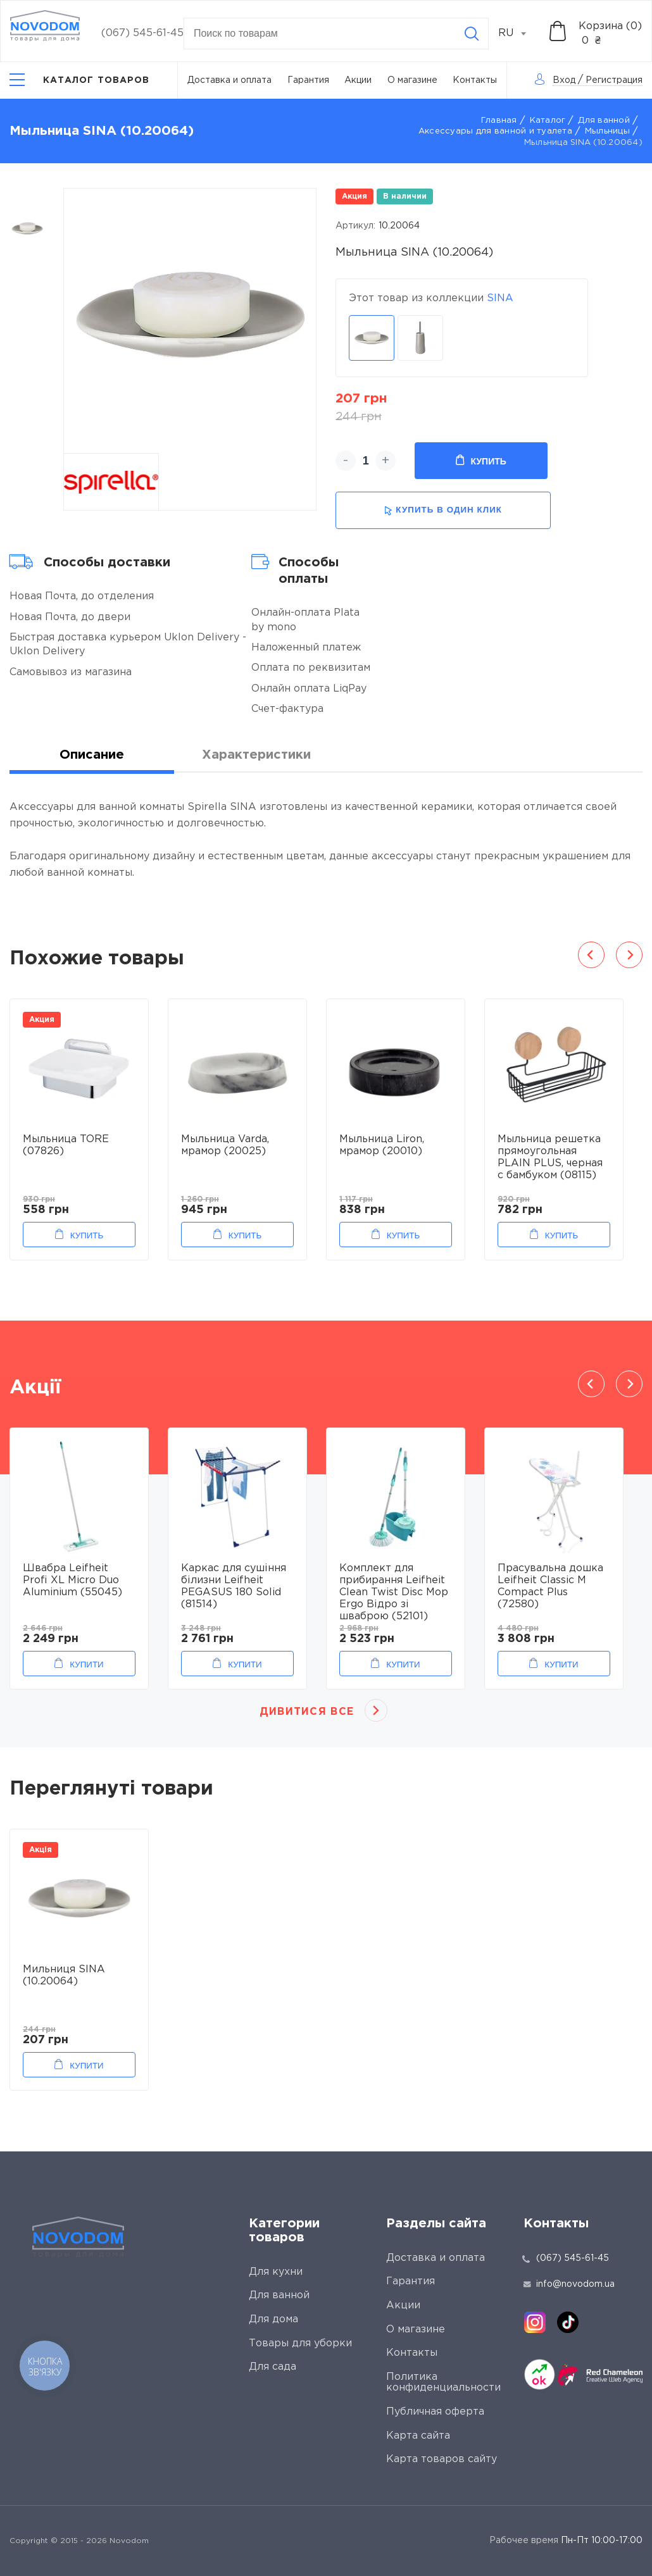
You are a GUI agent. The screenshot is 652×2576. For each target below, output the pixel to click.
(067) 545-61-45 (142, 33)
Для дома (273, 2319)
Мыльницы (607, 131)
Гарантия (308, 80)
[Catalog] (79, 80)
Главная (499, 120)
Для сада (272, 2367)
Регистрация (614, 80)
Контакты (475, 80)
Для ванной (604, 120)
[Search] (472, 33)
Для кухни (276, 2272)
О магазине (412, 80)
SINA (500, 298)
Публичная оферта (435, 2412)
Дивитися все (307, 1712)
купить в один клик (443, 510)
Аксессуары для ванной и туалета (495, 131)
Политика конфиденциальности (443, 2382)
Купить (481, 460)
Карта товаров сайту (441, 2459)
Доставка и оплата (229, 80)
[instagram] (534, 2322)
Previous (591, 955)
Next (629, 955)
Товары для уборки (300, 2343)
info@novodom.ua (569, 2284)
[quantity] (365, 461)
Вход (564, 80)
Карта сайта (418, 2436)
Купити (86, 1664)
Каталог (548, 120)
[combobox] (519, 33)
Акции (358, 80)
